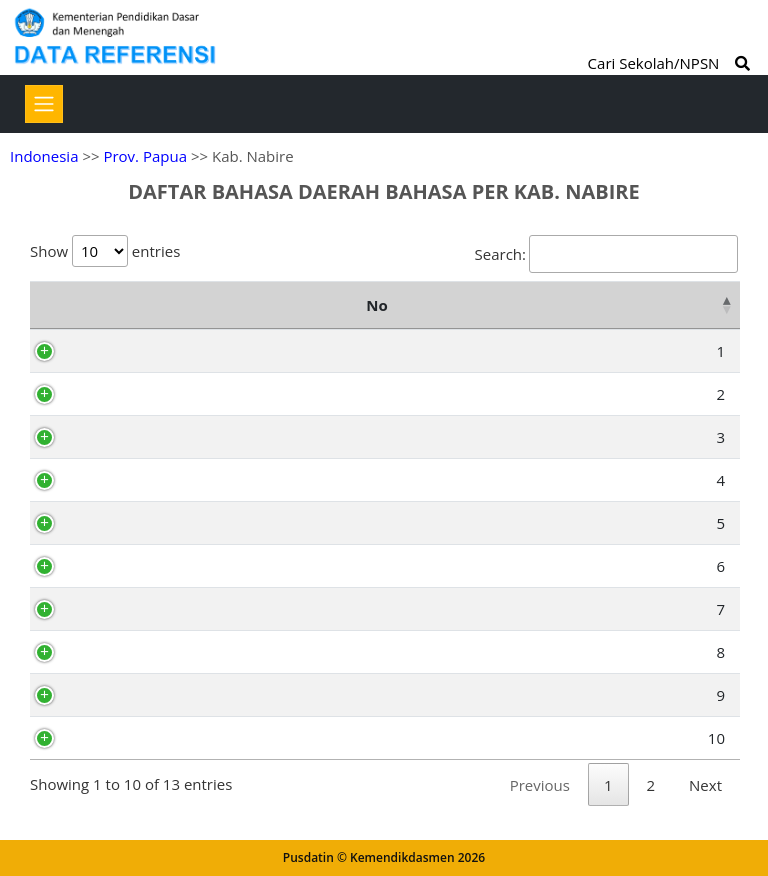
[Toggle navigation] (44, 104)
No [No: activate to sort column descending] (50, 305)
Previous (540, 785)
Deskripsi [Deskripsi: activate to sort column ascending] (635, 305)
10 (64, 738)
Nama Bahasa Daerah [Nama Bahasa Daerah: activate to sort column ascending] (430, 305)
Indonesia (44, 156)
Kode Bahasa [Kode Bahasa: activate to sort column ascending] (202, 305)
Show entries (105, 251)
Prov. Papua (145, 156)
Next (705, 785)
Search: (606, 254)
